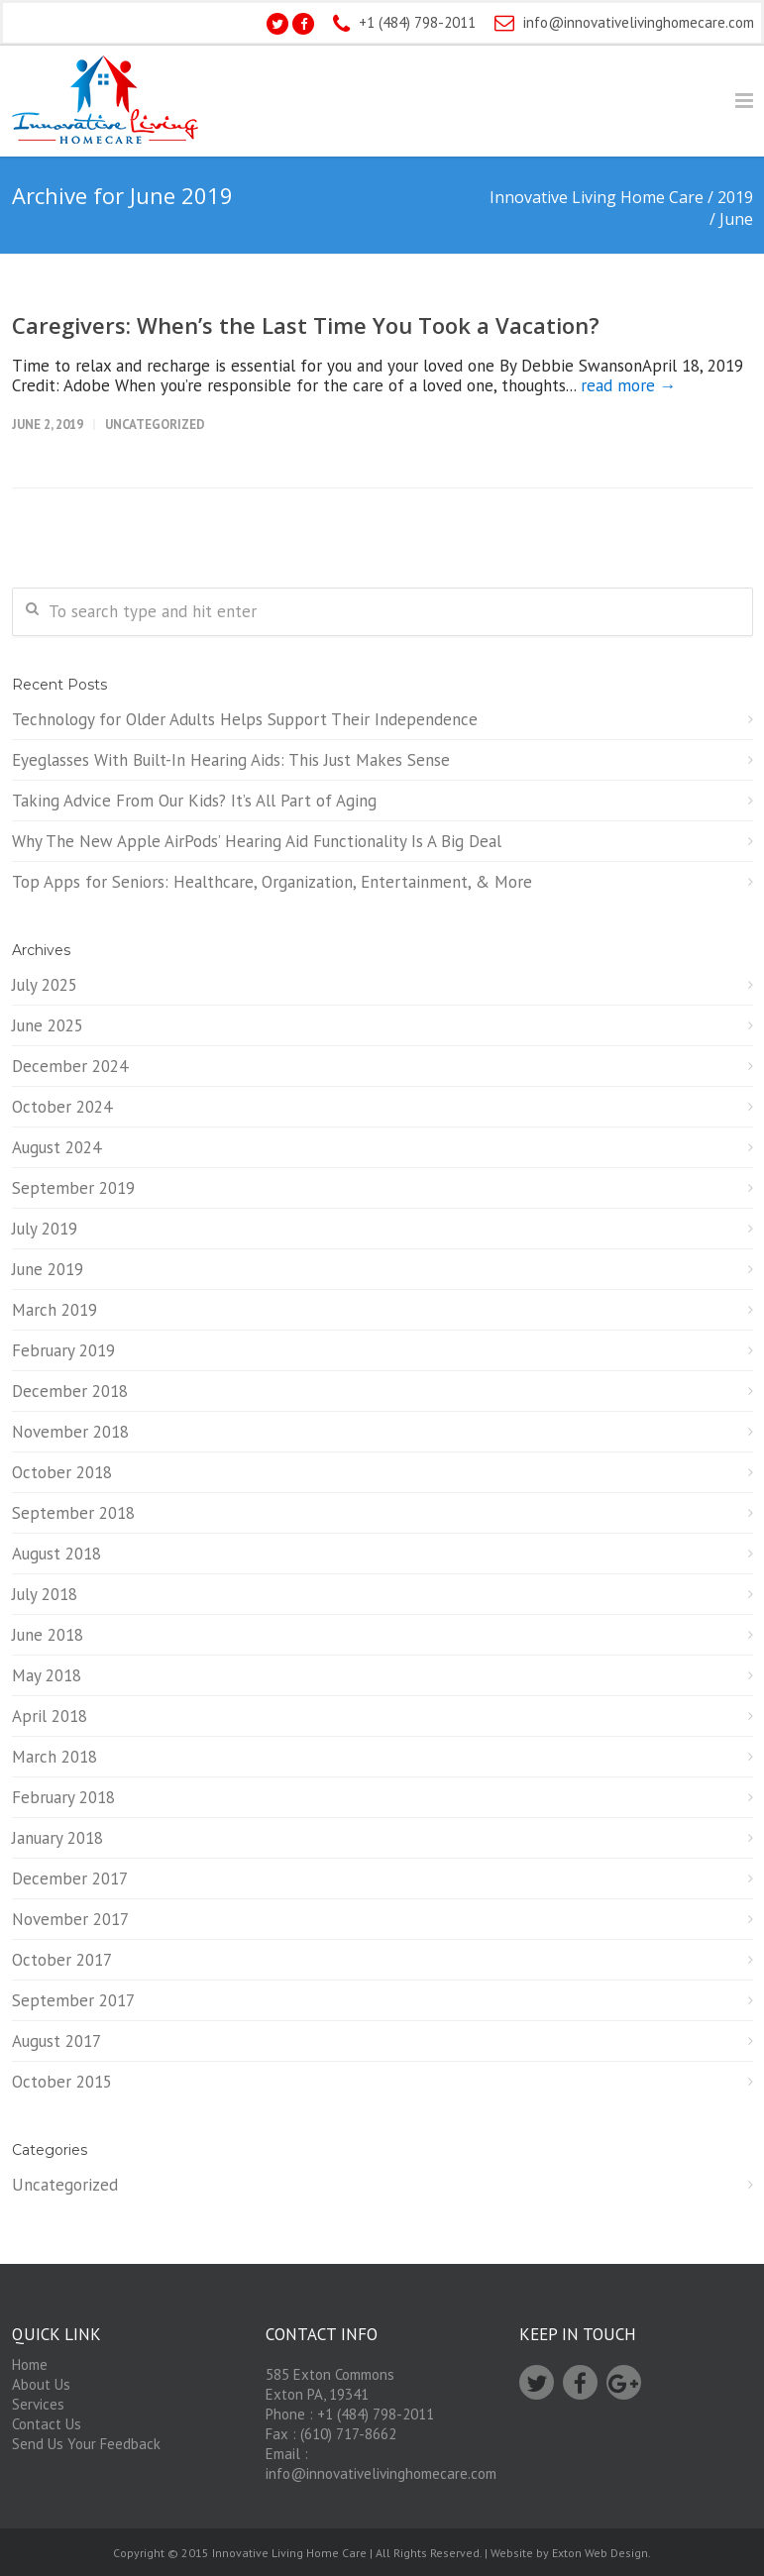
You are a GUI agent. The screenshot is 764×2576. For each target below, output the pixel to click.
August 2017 (56, 2041)
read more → (629, 385)
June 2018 (47, 1635)
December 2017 (70, 1878)
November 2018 (70, 1432)
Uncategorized (155, 424)
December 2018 (70, 1391)
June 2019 (47, 1269)
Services (38, 2404)
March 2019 (54, 1310)
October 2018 (62, 1472)
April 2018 (49, 1716)
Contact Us (46, 2424)
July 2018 (44, 1594)
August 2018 (56, 1553)
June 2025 (47, 1025)
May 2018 (46, 1675)
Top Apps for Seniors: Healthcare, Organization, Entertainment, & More (272, 882)
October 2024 (62, 1107)
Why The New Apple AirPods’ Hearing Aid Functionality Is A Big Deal (256, 841)
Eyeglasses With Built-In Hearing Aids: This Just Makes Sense (231, 760)
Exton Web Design (600, 2552)
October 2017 (62, 1960)
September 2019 (73, 1188)
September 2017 (73, 2000)
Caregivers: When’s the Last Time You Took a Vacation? (306, 325)
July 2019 (44, 1228)
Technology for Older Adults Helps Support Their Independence (245, 719)
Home (30, 2364)
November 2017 (70, 1919)
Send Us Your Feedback (86, 2443)
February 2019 (63, 1350)
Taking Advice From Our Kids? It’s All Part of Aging (194, 800)
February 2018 (63, 1797)
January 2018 (57, 1838)
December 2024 (70, 1066)
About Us (41, 2384)
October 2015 (62, 2082)
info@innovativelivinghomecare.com (638, 22)
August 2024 (56, 1147)
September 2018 (73, 1513)
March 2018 (54, 1757)
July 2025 (44, 985)
